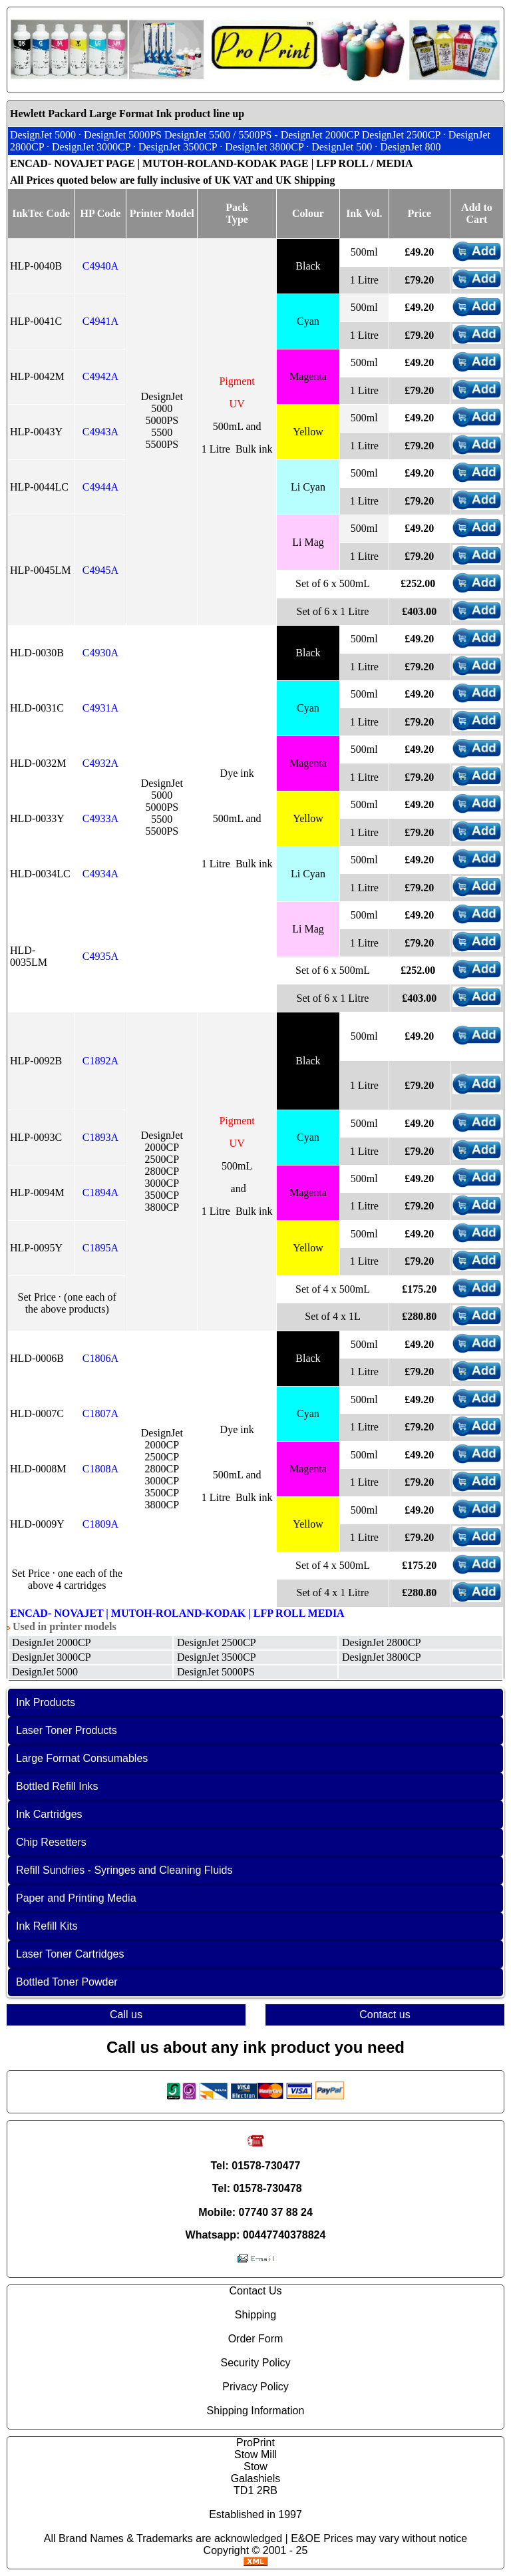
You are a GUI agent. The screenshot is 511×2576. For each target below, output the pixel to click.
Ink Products (45, 1702)
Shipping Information (256, 2410)
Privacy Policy (255, 2386)
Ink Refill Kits (46, 1926)
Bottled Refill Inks (57, 1786)
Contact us (384, 2014)
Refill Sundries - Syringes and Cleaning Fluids (124, 1870)
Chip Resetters (51, 1842)
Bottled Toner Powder (67, 1982)
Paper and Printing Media (76, 1898)
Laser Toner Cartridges (70, 1954)
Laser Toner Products (66, 1730)
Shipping (255, 2314)
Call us (126, 2014)
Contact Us (255, 2290)
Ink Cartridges (49, 1814)
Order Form (255, 2338)
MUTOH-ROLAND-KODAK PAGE (225, 163)
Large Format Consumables (82, 1758)
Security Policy (256, 2362)
